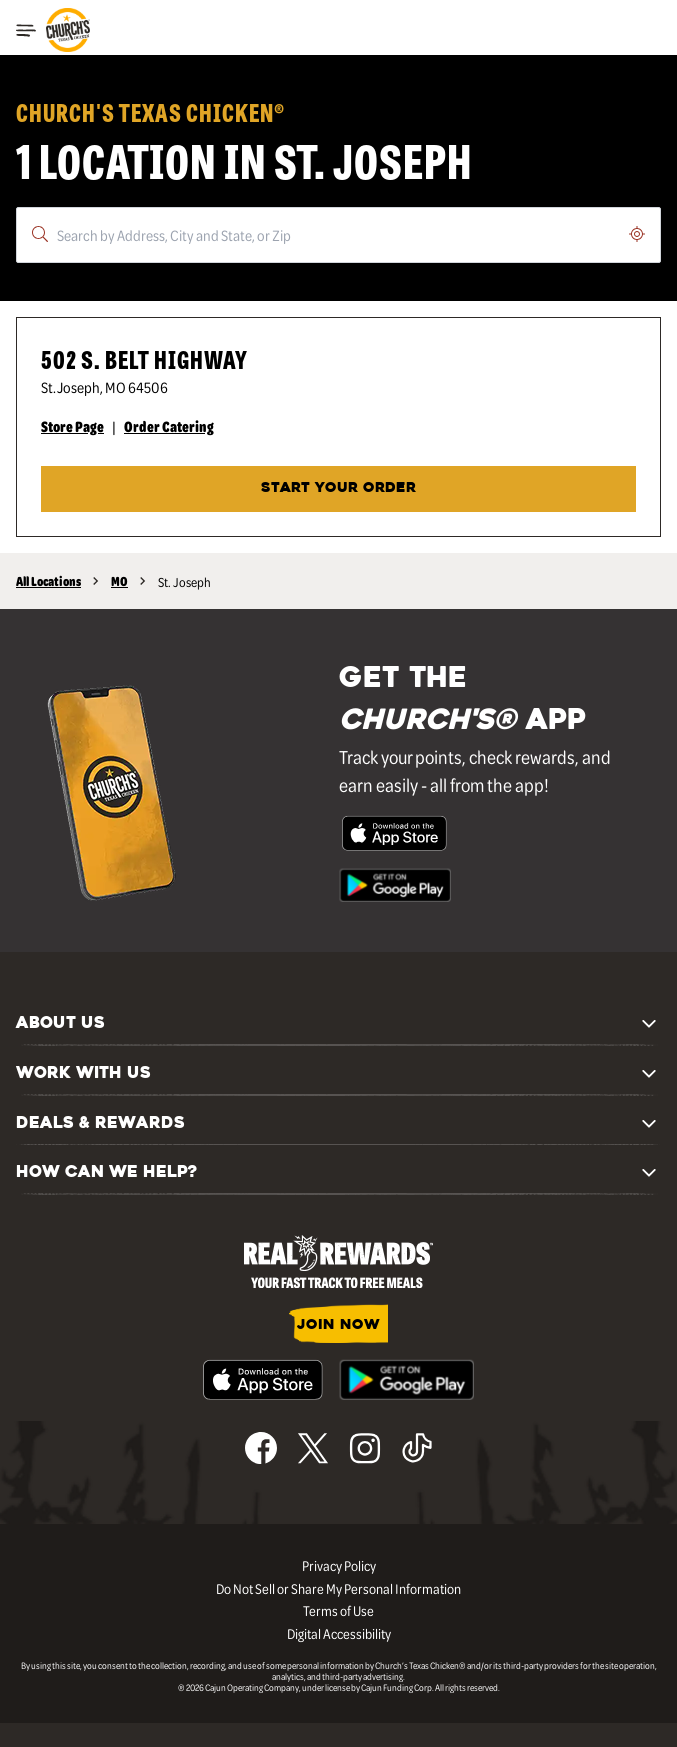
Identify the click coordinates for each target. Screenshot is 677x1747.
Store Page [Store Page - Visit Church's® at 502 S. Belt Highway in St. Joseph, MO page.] (72, 426)
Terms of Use (338, 1610)
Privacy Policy (339, 1565)
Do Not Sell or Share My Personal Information (338, 1588)
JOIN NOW (338, 1325)
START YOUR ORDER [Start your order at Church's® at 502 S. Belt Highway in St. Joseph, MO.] (338, 488)
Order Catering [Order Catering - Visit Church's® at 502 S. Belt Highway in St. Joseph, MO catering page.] (169, 426)
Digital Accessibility (339, 1633)
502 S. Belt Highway (144, 358)
